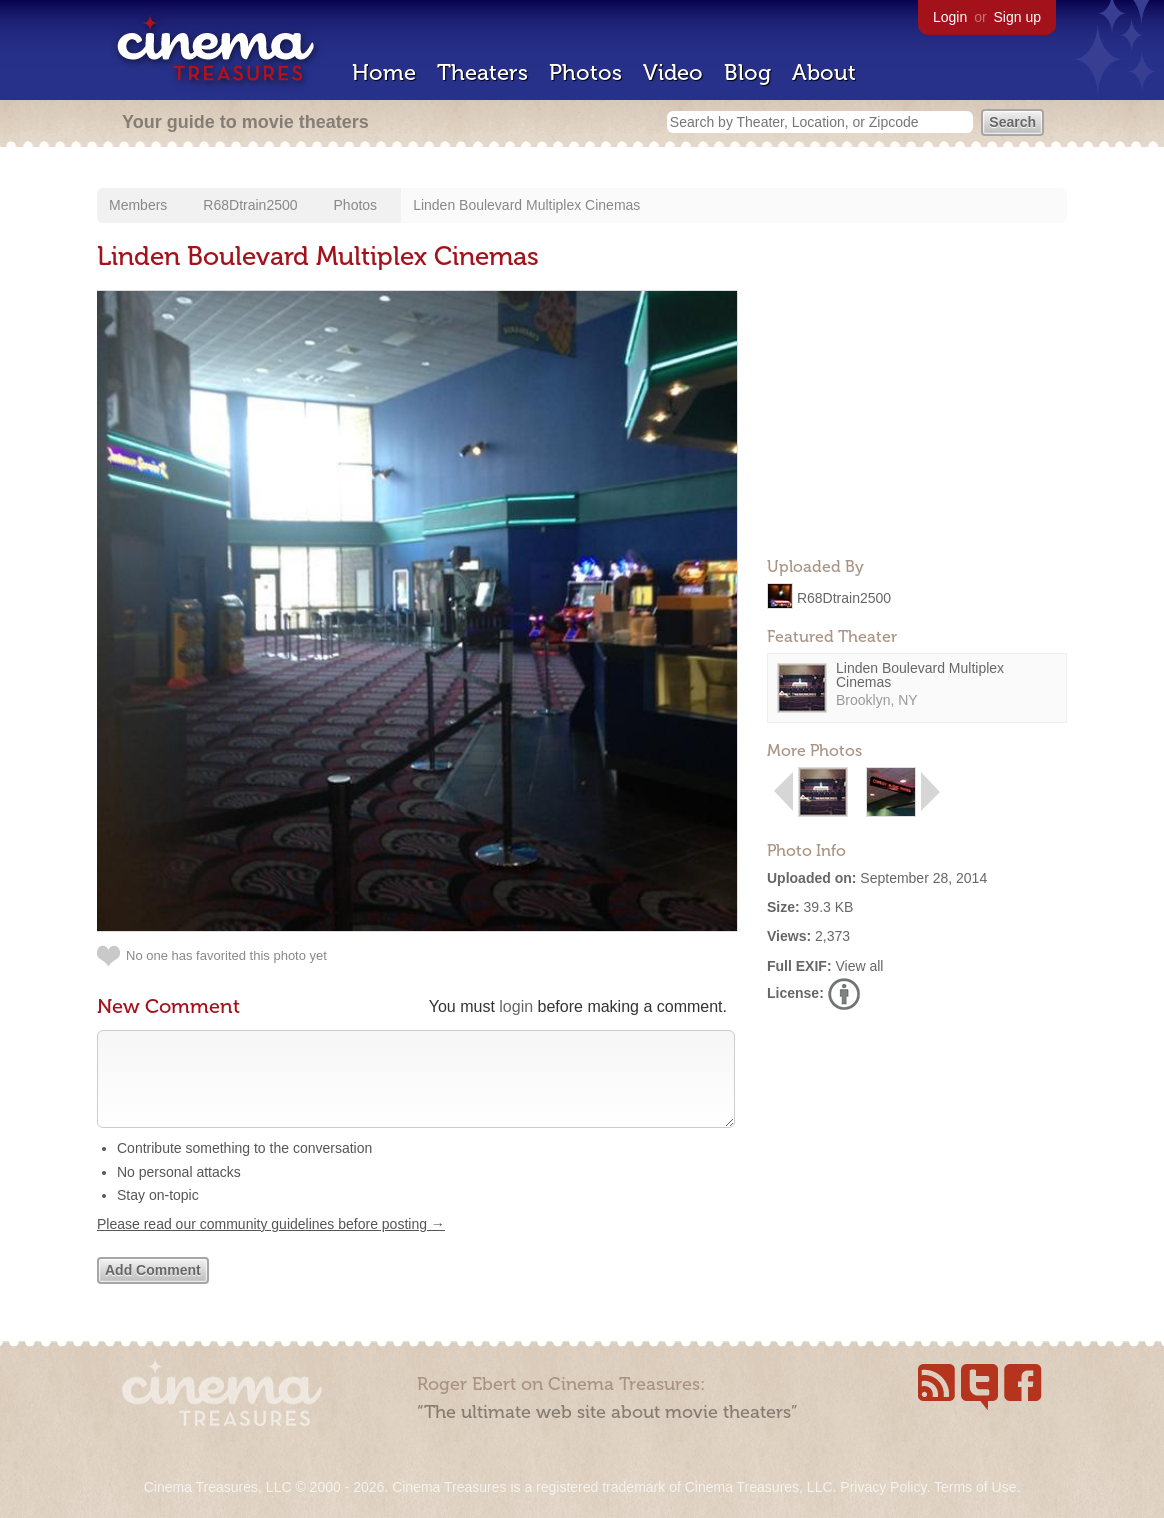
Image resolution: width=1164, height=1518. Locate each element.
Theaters (482, 72)
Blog (747, 72)
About (824, 72)
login (516, 1006)
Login (950, 17)
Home (384, 72)
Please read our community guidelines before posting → (271, 1244)
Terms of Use (975, 1487)
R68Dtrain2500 (250, 205)
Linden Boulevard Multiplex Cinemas (526, 205)
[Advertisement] (917, 416)
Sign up (1017, 17)
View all (859, 966)
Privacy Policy (883, 1487)
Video (673, 72)
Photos (585, 72)
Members (138, 205)
